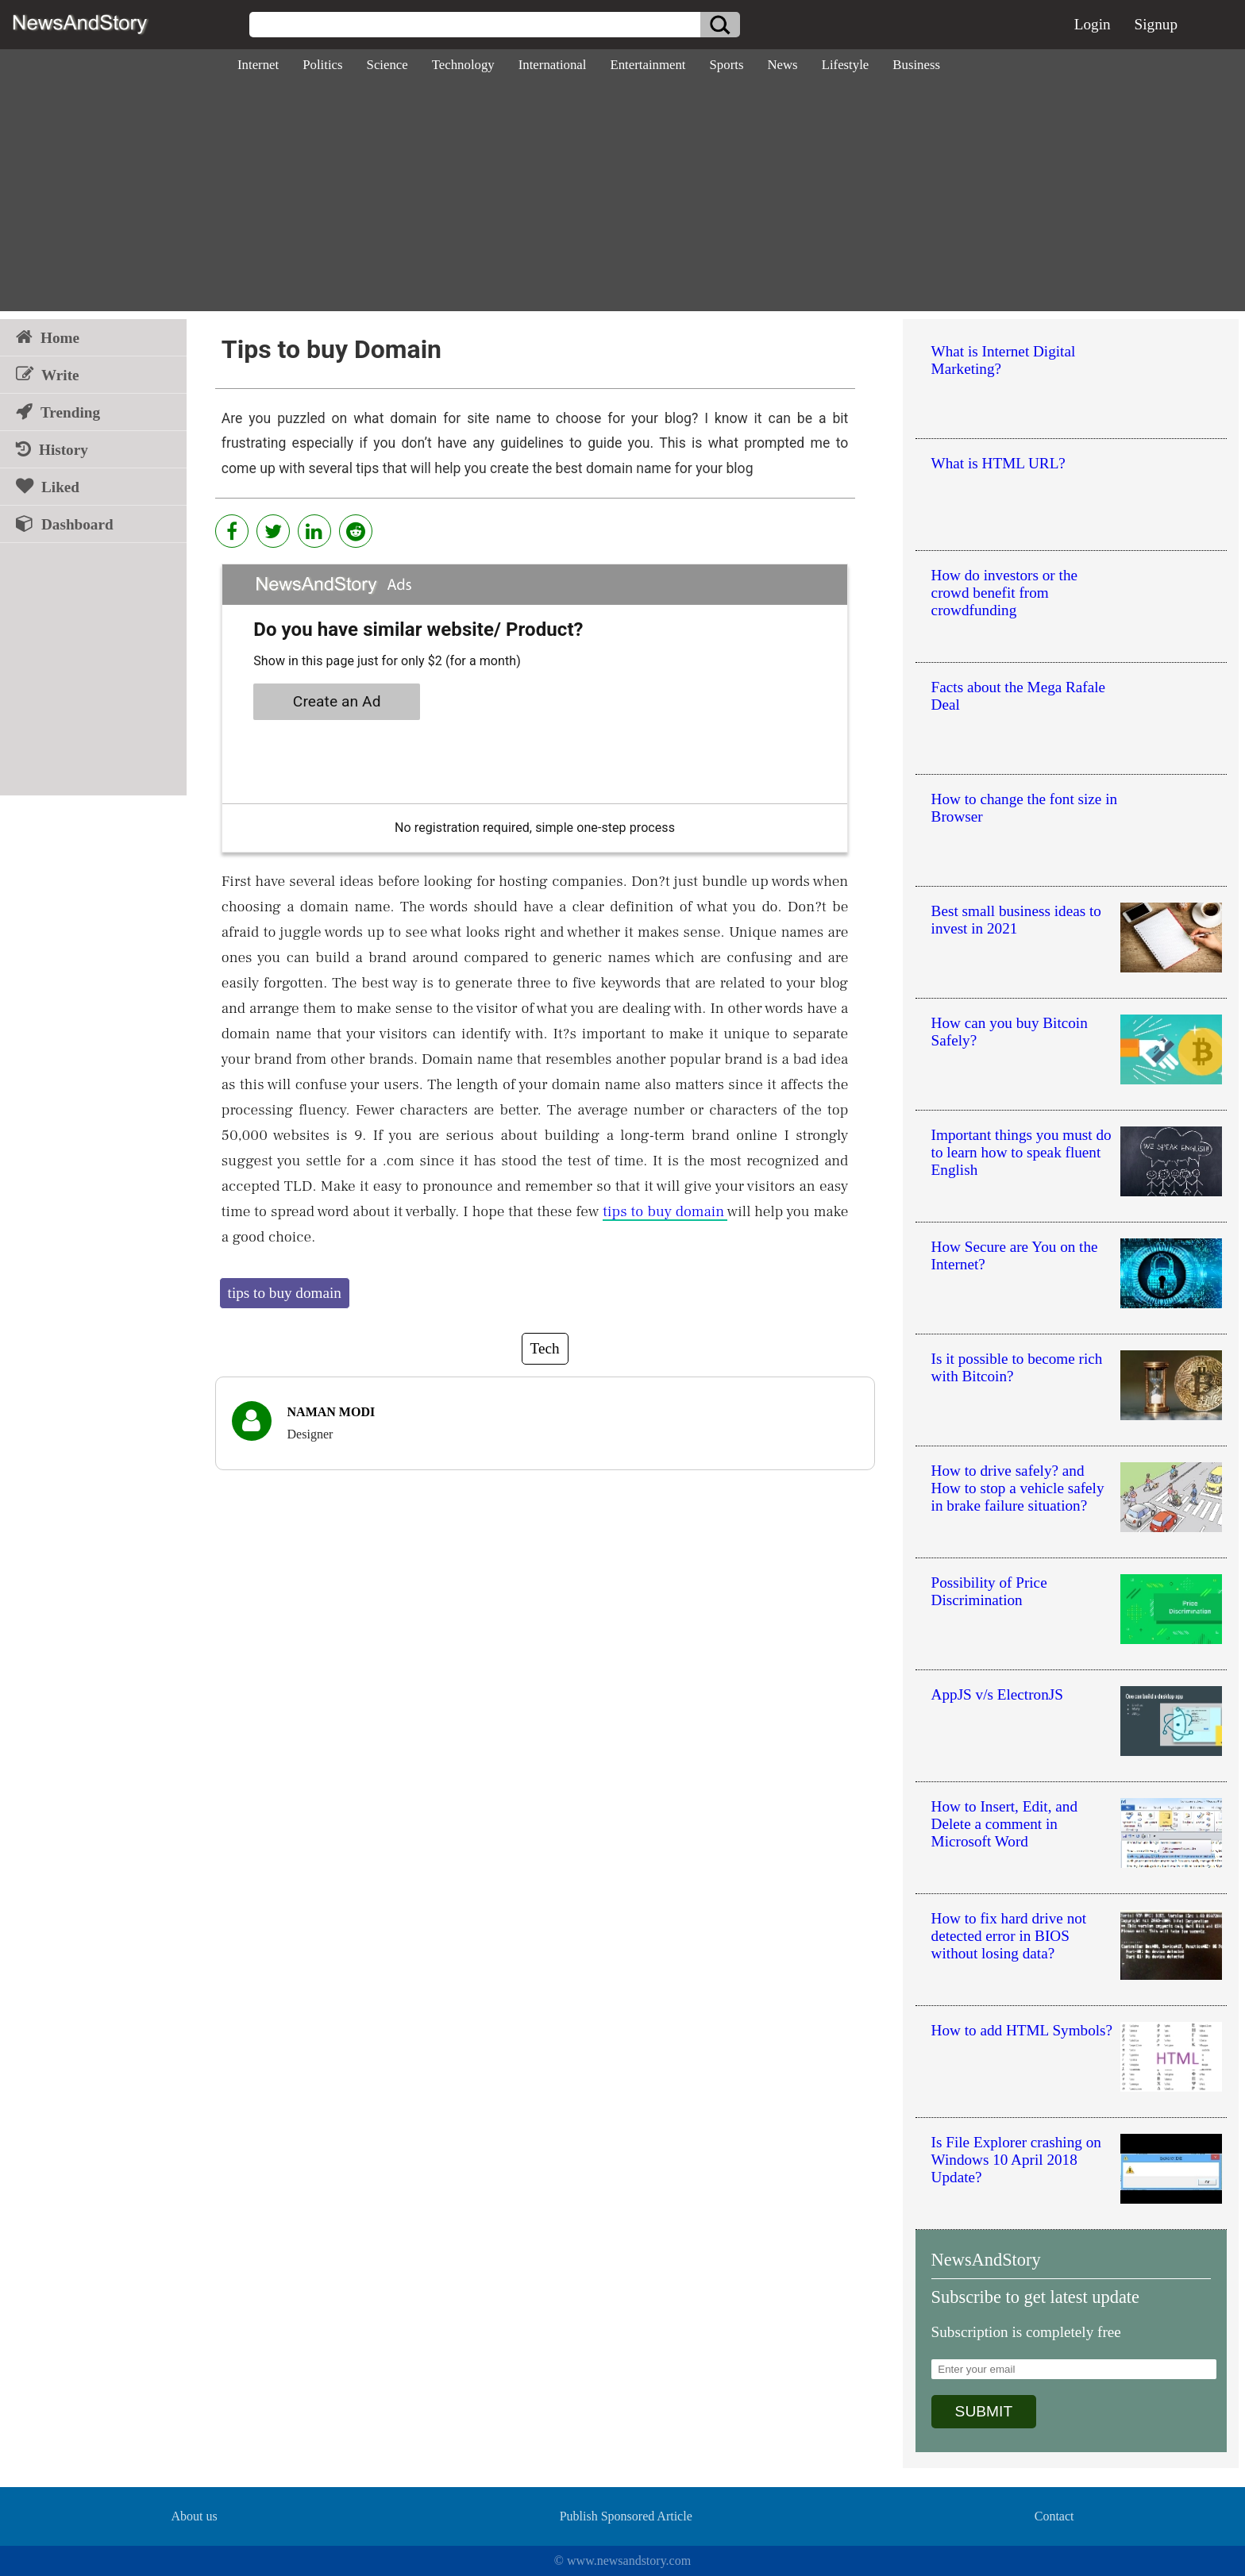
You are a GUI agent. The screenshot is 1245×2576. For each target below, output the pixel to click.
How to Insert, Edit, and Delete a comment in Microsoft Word (1004, 1824)
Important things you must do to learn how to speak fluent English (1021, 1152)
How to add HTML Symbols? (1021, 2030)
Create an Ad (337, 701)
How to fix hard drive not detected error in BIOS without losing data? (1009, 1936)
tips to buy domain (665, 1211)
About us (194, 2516)
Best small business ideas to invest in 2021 (1016, 920)
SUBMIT (984, 2411)
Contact (1054, 2516)
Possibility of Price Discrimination (989, 1591)
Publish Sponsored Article (626, 2516)
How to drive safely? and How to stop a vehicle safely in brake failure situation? (1017, 1488)
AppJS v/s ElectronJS (997, 1694)
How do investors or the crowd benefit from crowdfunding (1004, 592)
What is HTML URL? (998, 463)
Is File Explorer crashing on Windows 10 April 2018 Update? (1016, 2159)
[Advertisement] (622, 200)
